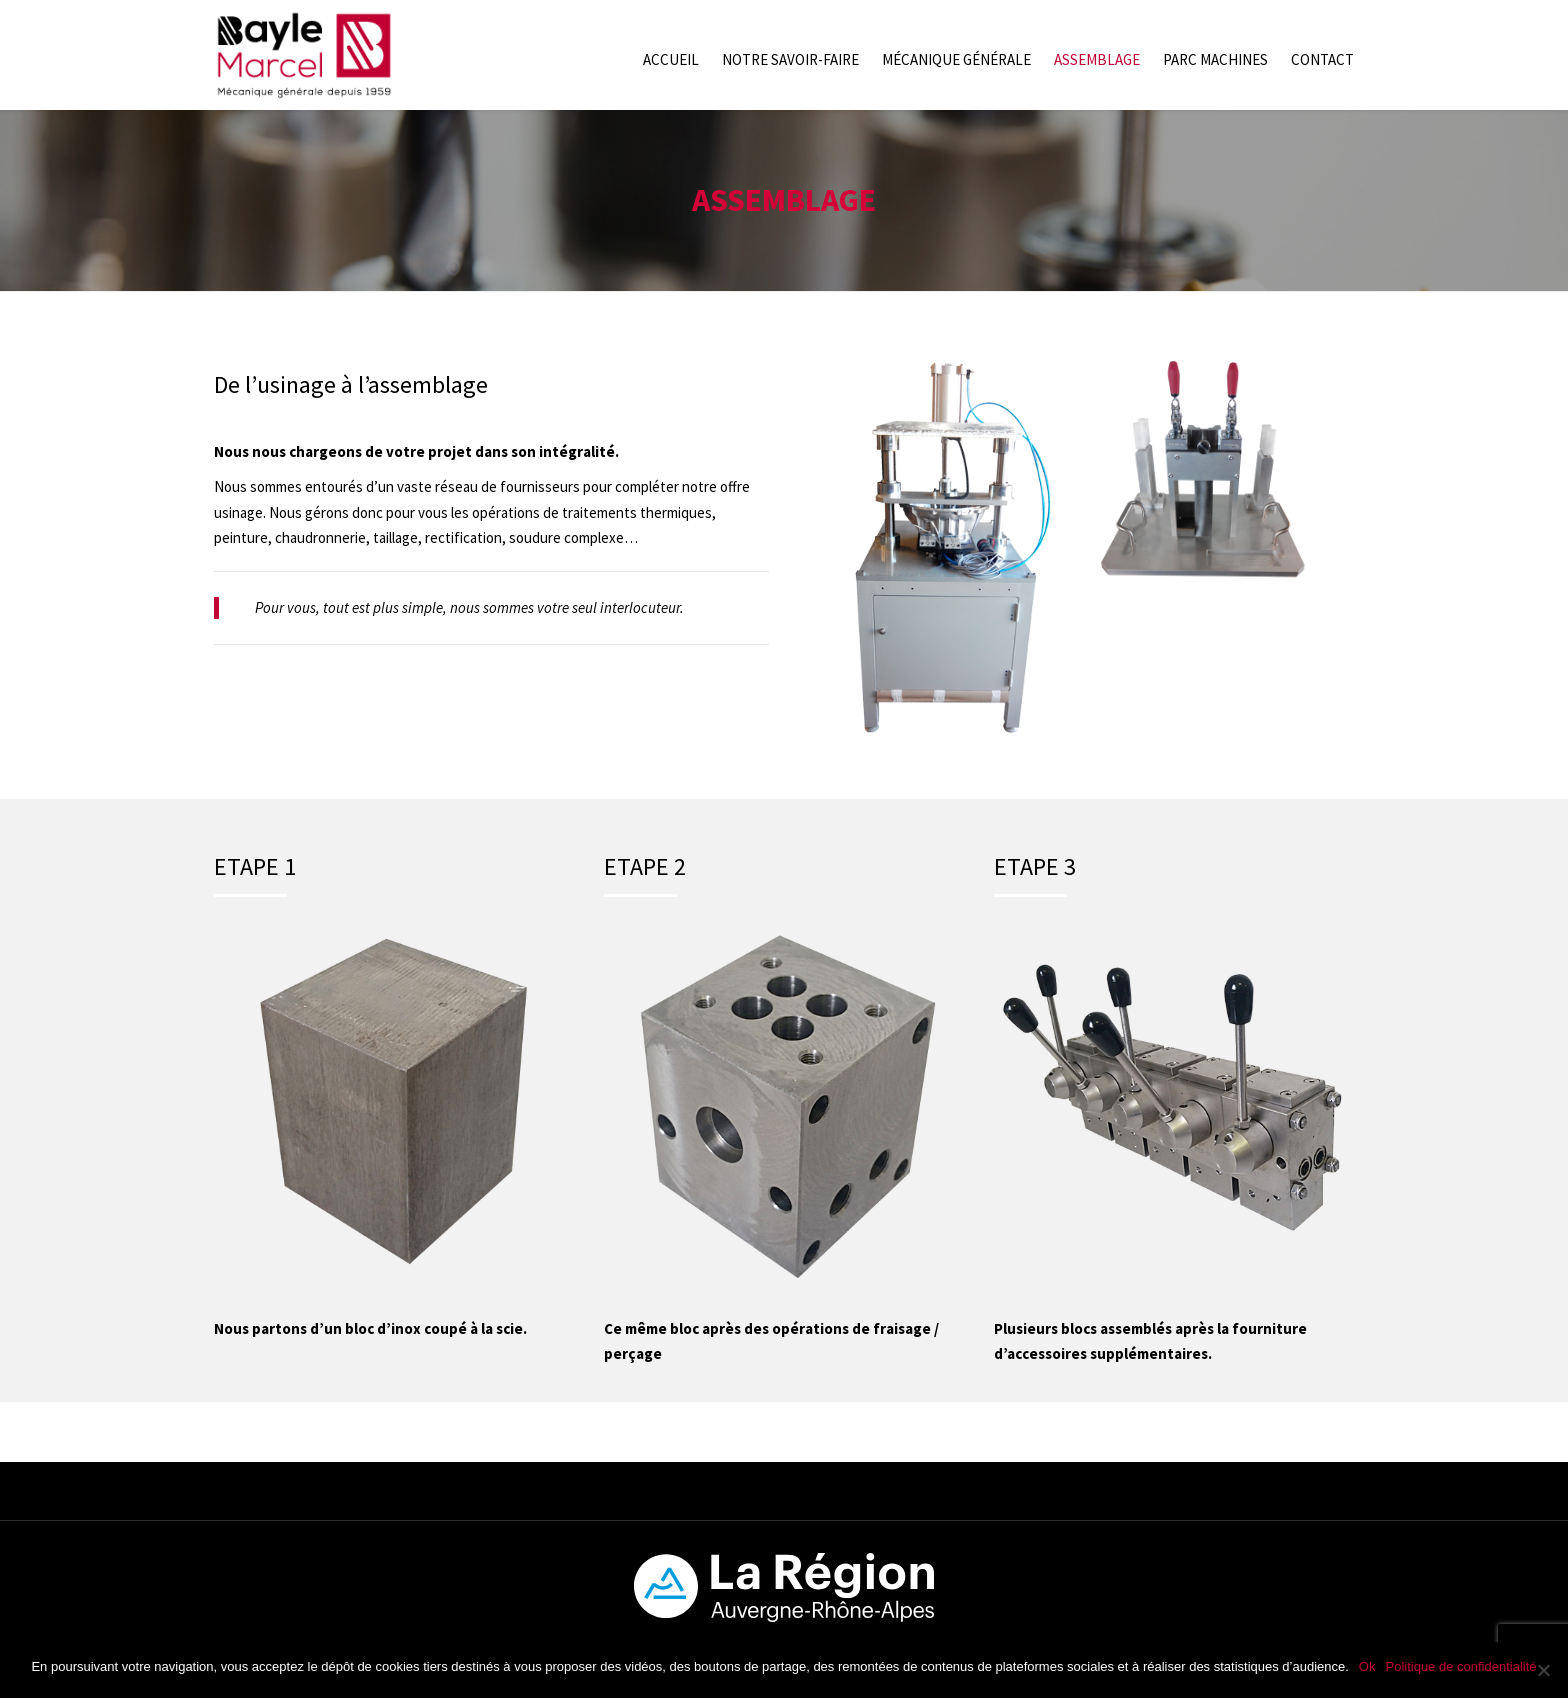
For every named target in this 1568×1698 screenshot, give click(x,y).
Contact (1322, 59)
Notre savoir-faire (790, 59)
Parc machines (1215, 59)
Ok (1367, 1666)
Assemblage (1097, 59)
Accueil (671, 59)
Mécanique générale (956, 59)
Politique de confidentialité (1460, 1666)
